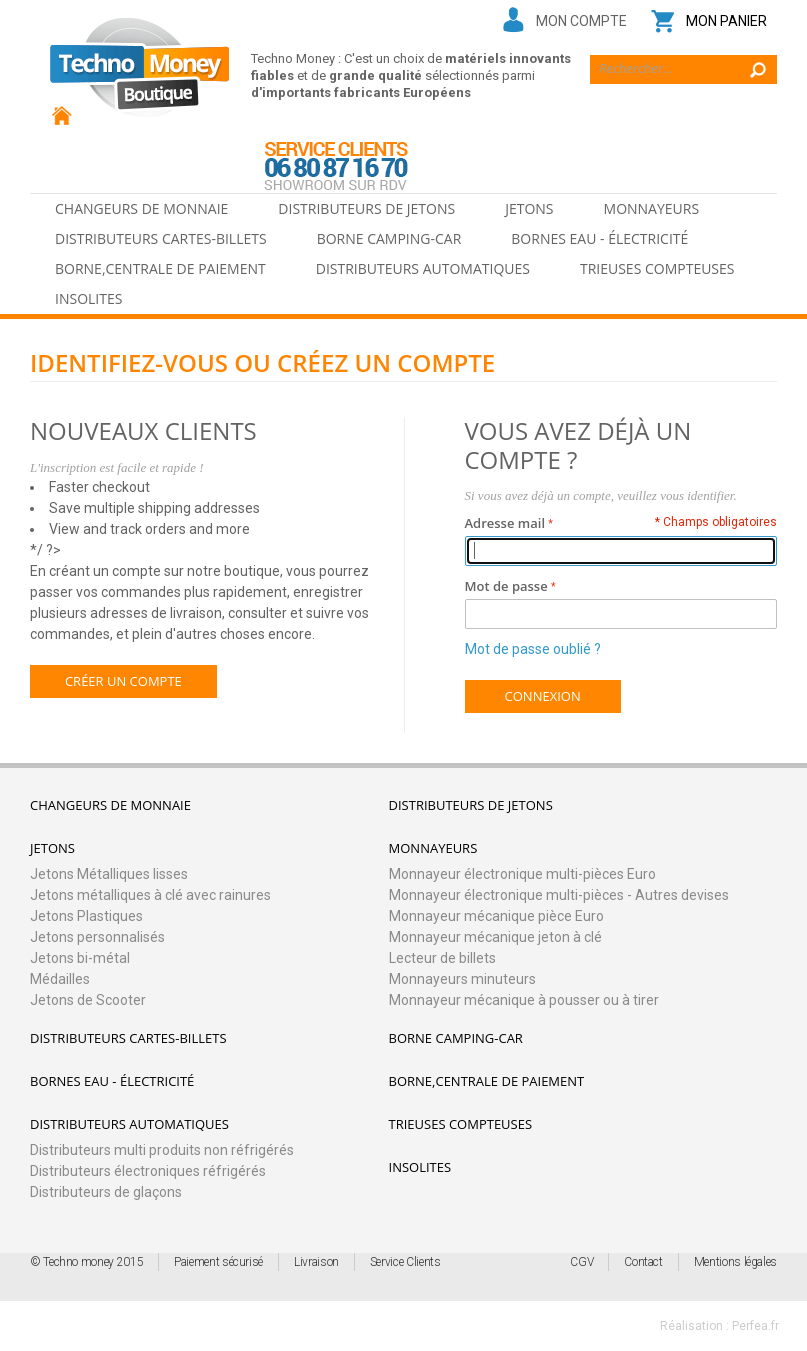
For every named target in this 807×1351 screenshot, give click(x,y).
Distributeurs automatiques (423, 268)
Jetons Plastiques (86, 916)
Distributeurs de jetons (366, 208)
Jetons (529, 208)
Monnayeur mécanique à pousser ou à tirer (524, 1000)
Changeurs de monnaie (141, 208)
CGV (581, 1262)
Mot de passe (506, 586)
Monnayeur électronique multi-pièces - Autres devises (559, 895)
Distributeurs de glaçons (106, 1192)
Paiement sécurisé (218, 1262)
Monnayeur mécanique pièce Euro (496, 916)
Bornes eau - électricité (599, 238)
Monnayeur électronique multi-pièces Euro (522, 874)
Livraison (316, 1262)
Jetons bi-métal (80, 958)
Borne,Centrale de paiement (160, 268)
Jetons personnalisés (97, 937)
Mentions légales (735, 1262)
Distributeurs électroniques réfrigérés (148, 1171)
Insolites (88, 298)
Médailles (60, 979)
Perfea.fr (755, 1326)
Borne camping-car (389, 238)
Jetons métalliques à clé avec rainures (150, 895)
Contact (643, 1262)
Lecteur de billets (442, 958)
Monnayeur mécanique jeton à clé (495, 937)
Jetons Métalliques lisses (109, 874)
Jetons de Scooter (88, 1000)
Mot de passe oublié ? (533, 649)
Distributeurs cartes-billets (161, 238)
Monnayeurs (652, 208)
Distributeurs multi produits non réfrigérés (162, 1150)
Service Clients (405, 1262)
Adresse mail (505, 523)
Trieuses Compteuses (657, 268)
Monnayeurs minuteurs (462, 979)
